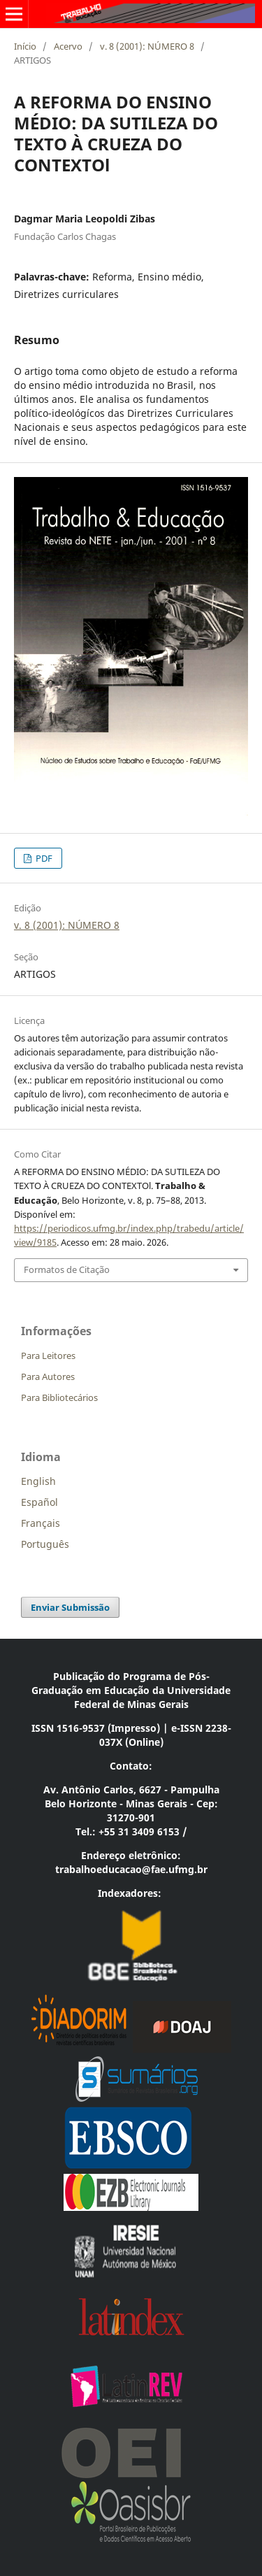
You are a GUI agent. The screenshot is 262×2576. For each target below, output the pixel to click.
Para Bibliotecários (59, 1397)
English (38, 1481)
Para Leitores (48, 1355)
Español (39, 1502)
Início (25, 46)
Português (45, 1544)
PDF (43, 858)
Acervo (68, 46)
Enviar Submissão (70, 1607)
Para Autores (48, 1376)
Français (40, 1523)
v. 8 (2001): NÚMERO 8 (147, 46)
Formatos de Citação (67, 1269)
